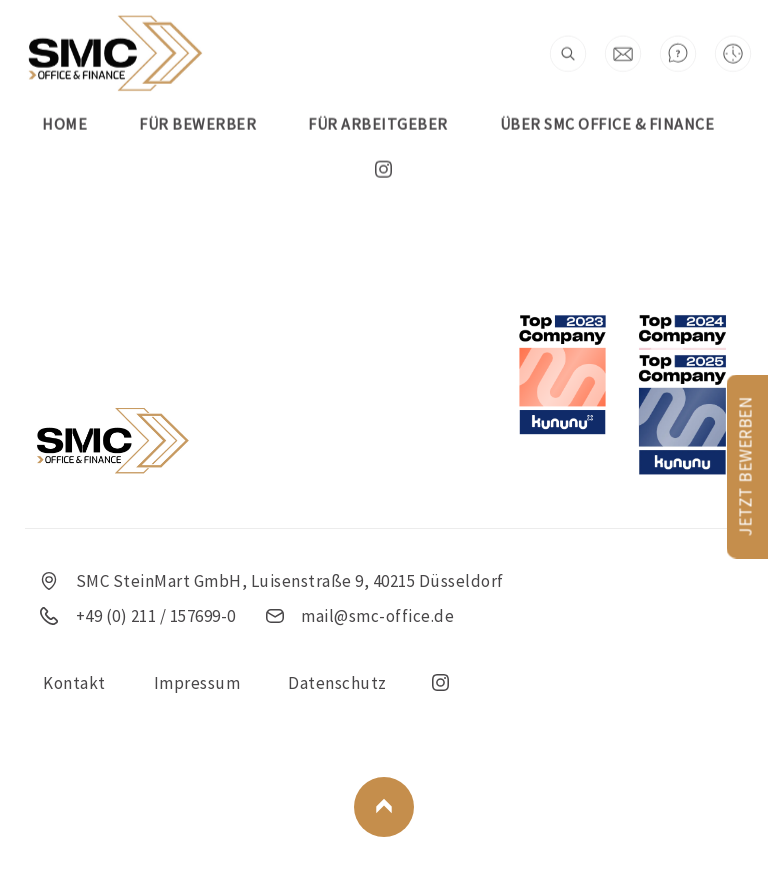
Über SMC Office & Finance (607, 96)
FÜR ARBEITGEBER (378, 96)
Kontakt (74, 683)
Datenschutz (337, 683)
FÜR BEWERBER (197, 96)
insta (384, 141)
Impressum (197, 683)
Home (64, 96)
